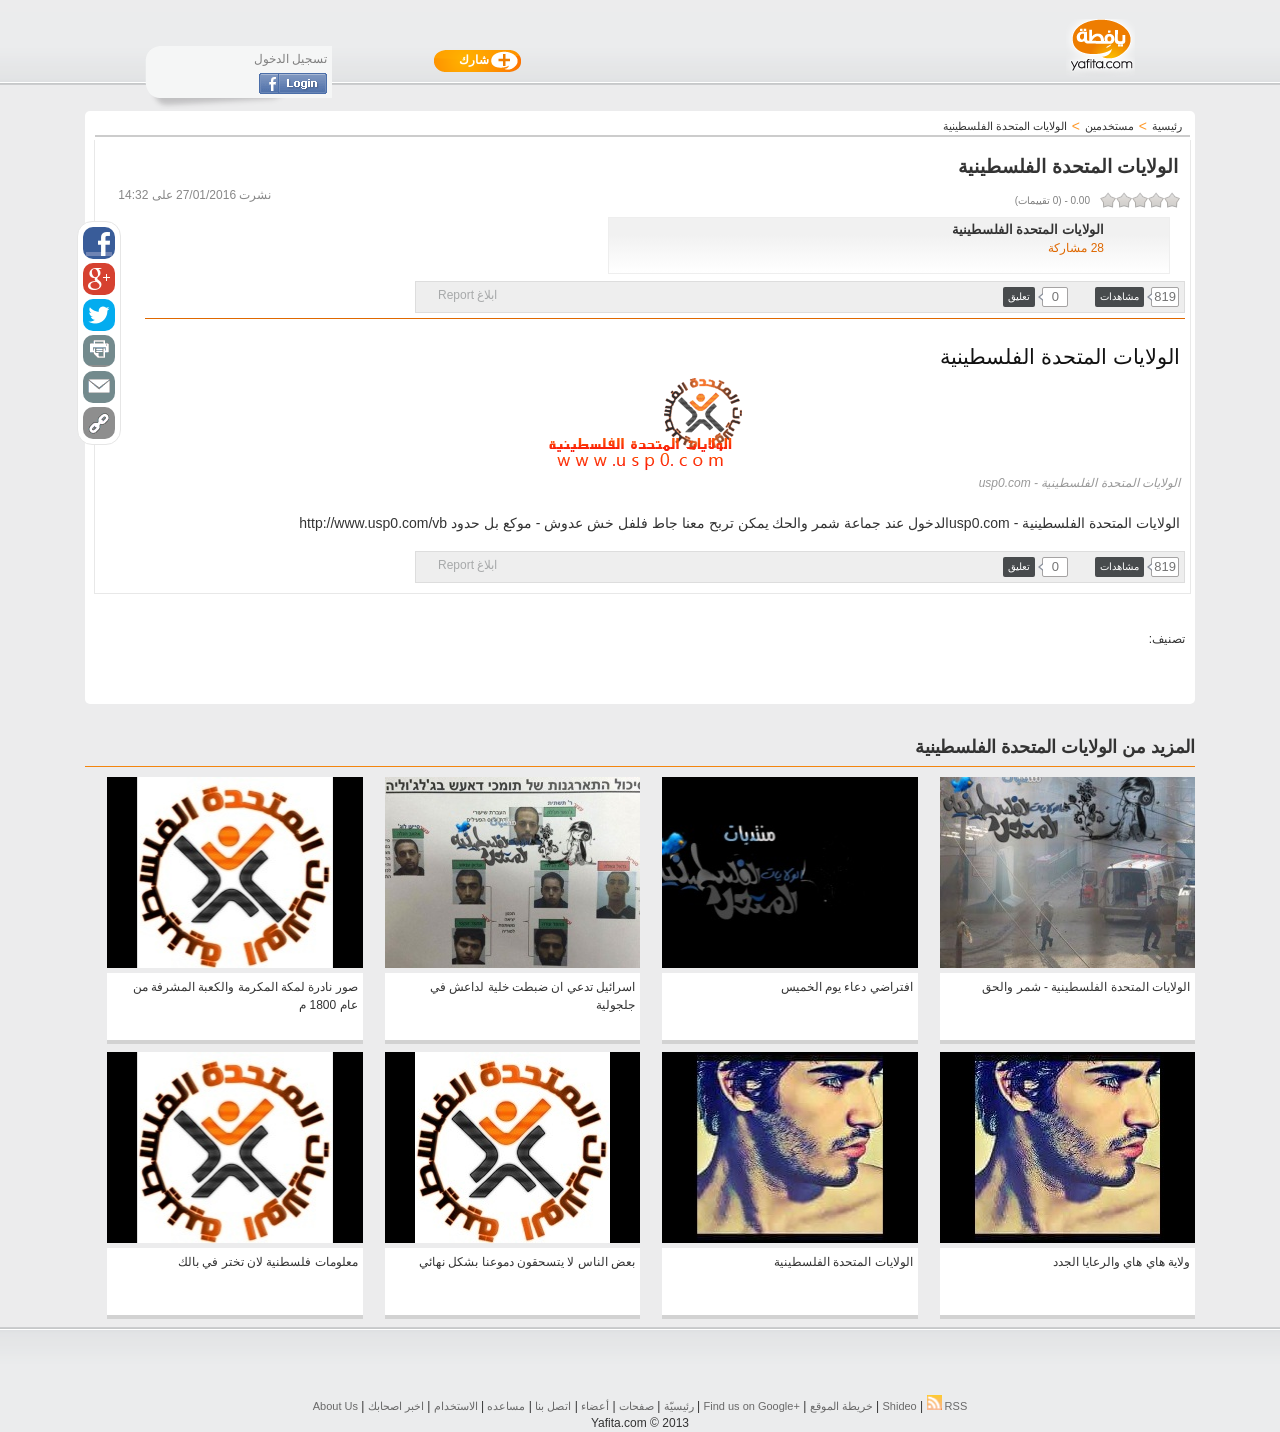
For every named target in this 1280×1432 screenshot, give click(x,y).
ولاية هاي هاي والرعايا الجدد (1121, 1262)
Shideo (899, 1406)
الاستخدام (456, 1406)
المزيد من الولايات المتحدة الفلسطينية (1055, 747)
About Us (335, 1406)
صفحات (636, 1406)
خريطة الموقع (841, 1406)
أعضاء (595, 1406)
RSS (947, 1406)
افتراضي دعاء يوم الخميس (847, 987)
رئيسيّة (679, 1406)
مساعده (506, 1406)
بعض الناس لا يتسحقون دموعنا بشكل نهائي (527, 1262)
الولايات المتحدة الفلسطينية (843, 1262)
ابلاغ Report (467, 295)
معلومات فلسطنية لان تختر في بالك (268, 1262)
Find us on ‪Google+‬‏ (752, 1406)
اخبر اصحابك (396, 1406)
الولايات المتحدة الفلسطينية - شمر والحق (1086, 987)
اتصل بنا (553, 1406)
